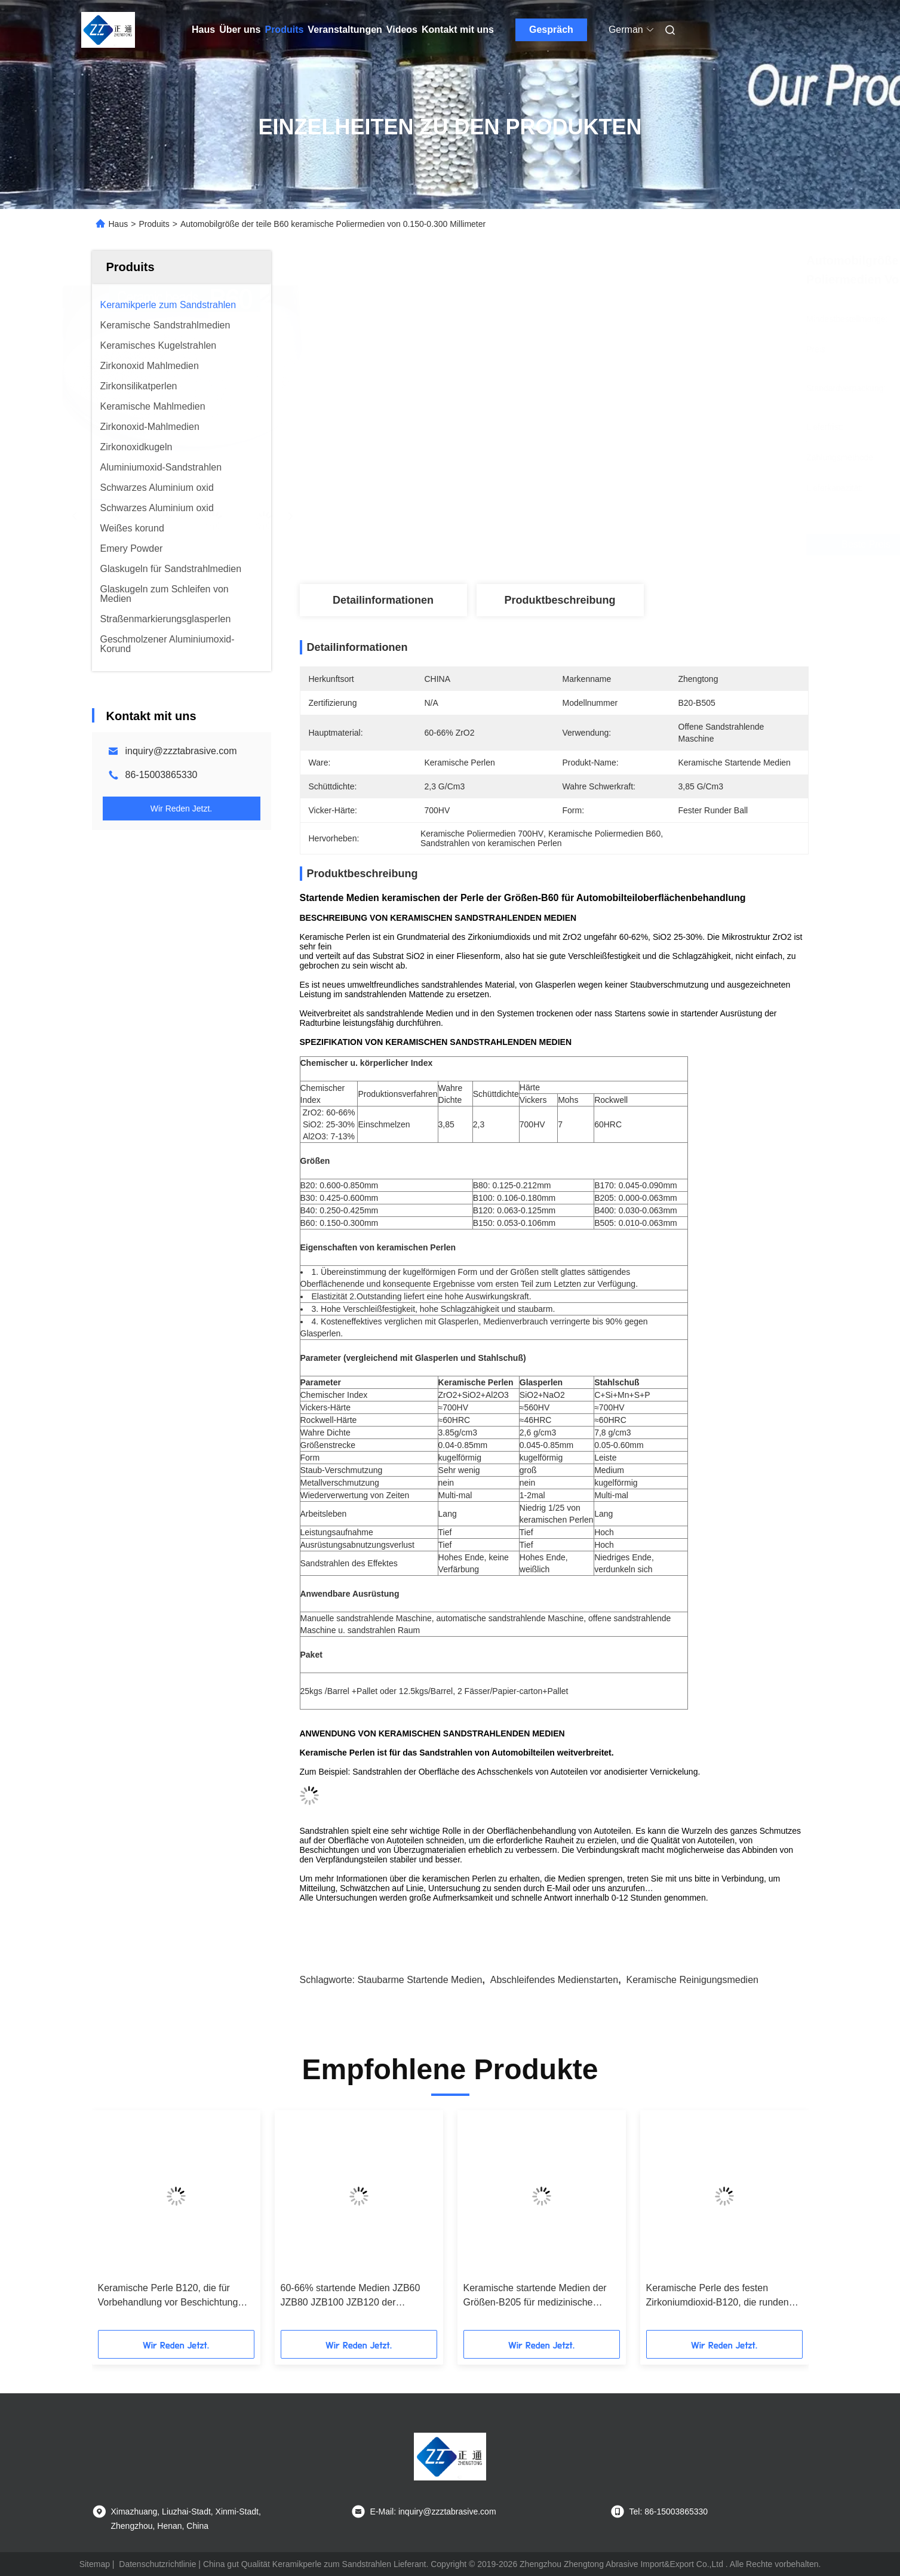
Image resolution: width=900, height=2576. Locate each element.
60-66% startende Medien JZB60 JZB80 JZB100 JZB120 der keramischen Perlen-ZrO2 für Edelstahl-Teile (350, 2296)
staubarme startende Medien (419, 1980)
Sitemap (94, 2564)
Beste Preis (627, 544)
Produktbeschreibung (559, 600)
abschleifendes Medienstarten (554, 1980)
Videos (401, 29)
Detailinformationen (383, 600)
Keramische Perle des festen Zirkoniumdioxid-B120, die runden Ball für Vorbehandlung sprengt (717, 2296)
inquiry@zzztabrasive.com (181, 751)
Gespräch (551, 29)
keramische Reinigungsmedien (692, 1980)
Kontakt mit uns (458, 29)
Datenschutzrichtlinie (157, 2564)
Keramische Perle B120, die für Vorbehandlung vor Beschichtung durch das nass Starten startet (168, 2296)
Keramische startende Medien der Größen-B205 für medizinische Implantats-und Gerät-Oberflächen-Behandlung (537, 2296)
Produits (284, 29)
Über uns (239, 29)
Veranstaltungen (345, 29)
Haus (203, 29)
